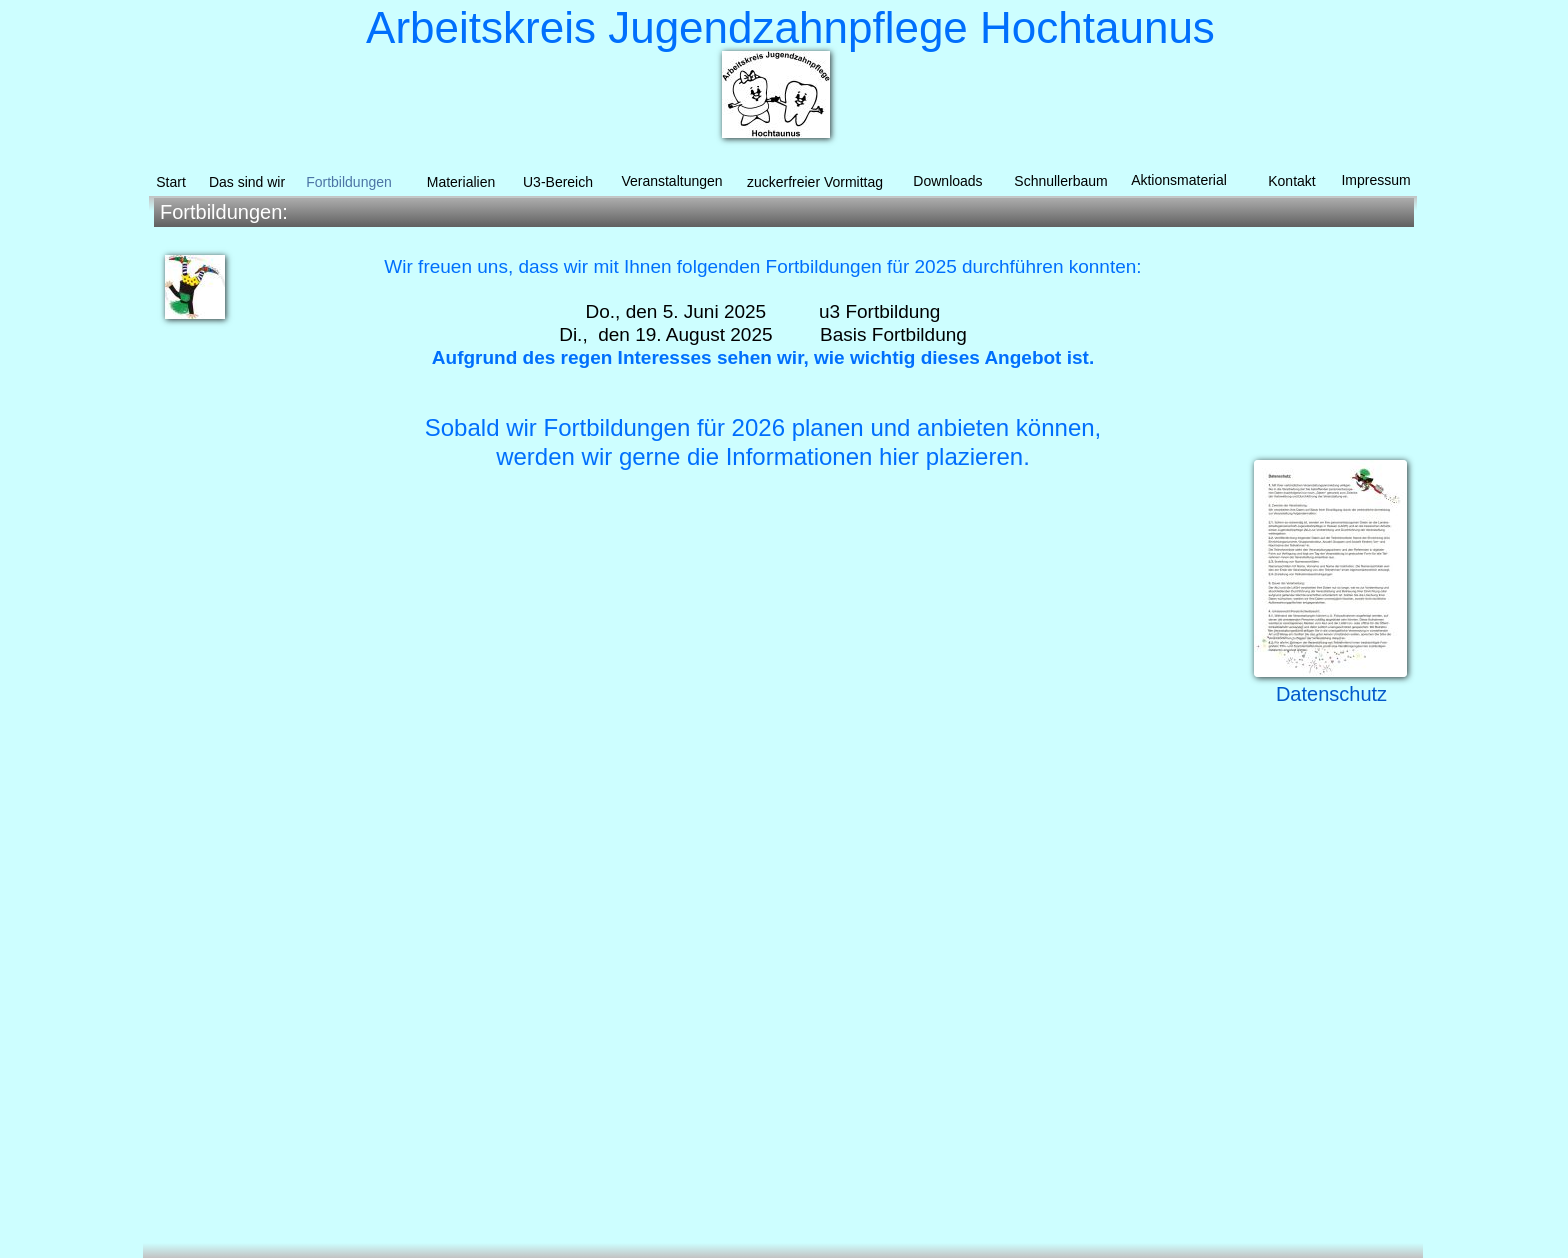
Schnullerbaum (1060, 181)
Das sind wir (247, 182)
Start (171, 182)
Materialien (461, 182)
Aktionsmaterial (1179, 180)
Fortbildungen (349, 182)
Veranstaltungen (671, 181)
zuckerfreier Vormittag (815, 182)
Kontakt (1291, 181)
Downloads (947, 181)
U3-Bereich (558, 182)
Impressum (1375, 180)
